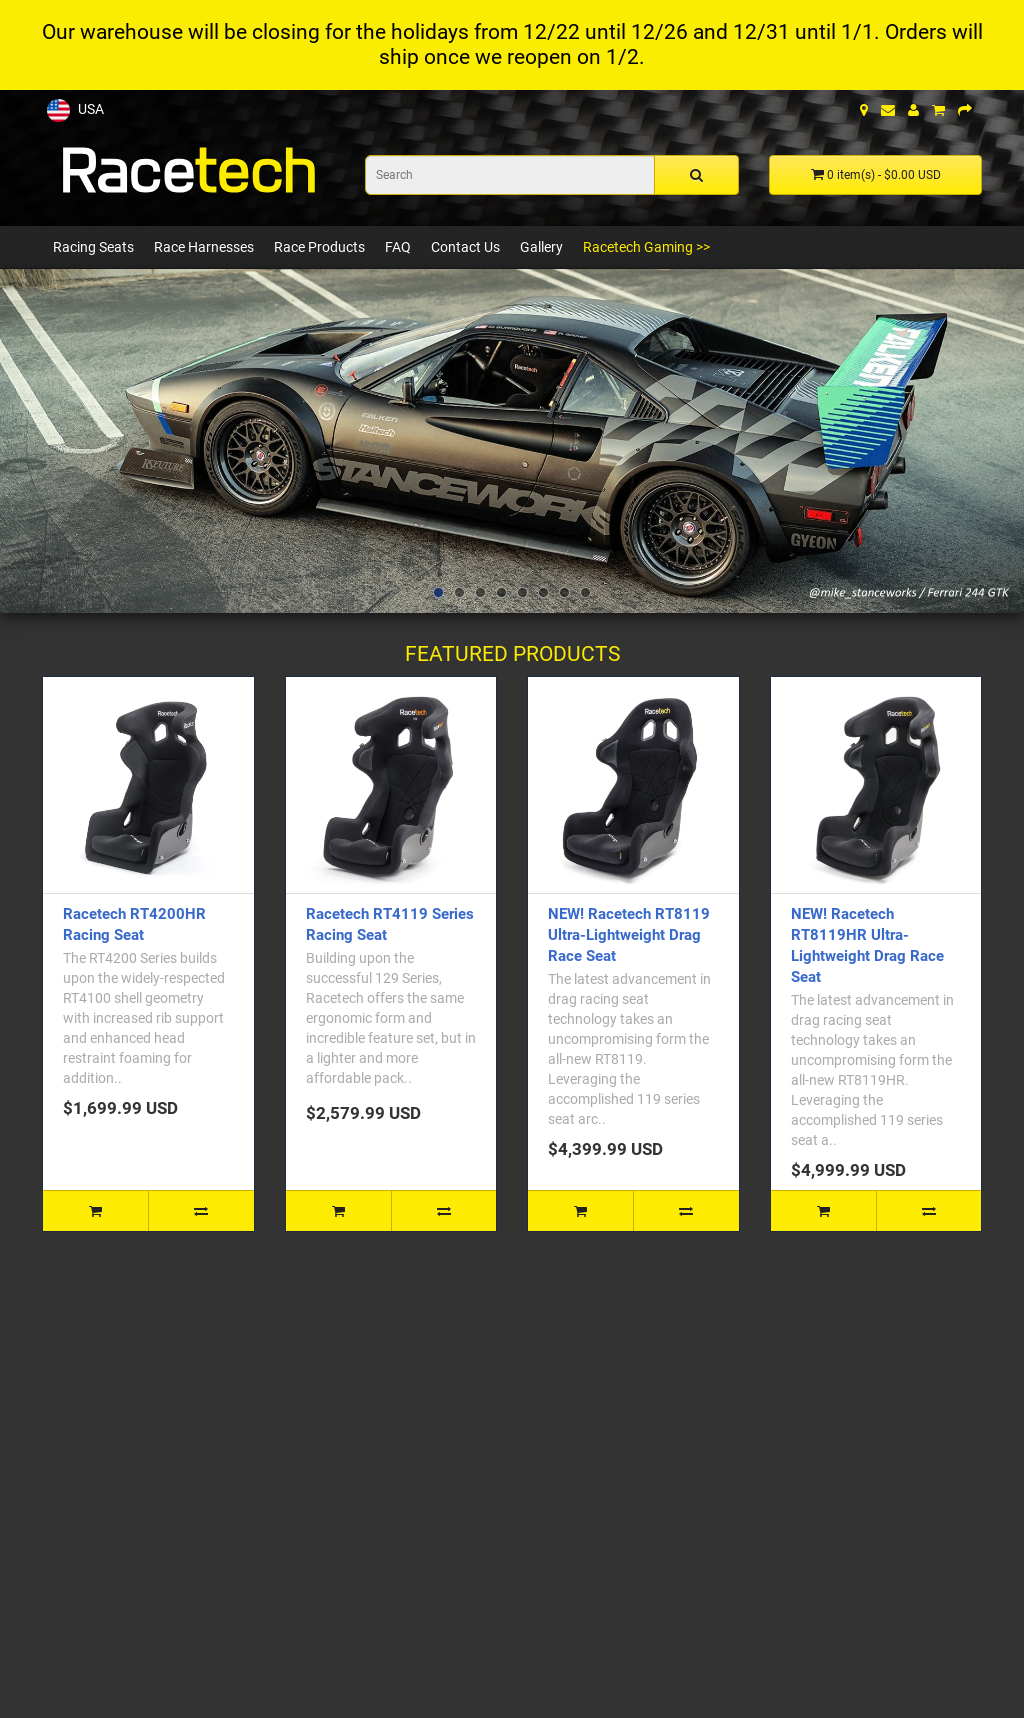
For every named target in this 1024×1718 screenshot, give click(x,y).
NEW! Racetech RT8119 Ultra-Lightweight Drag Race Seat (629, 935)
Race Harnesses (204, 247)
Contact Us (465, 247)
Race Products (319, 247)
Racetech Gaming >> (646, 247)
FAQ (398, 247)
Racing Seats (93, 247)
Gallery (541, 247)
